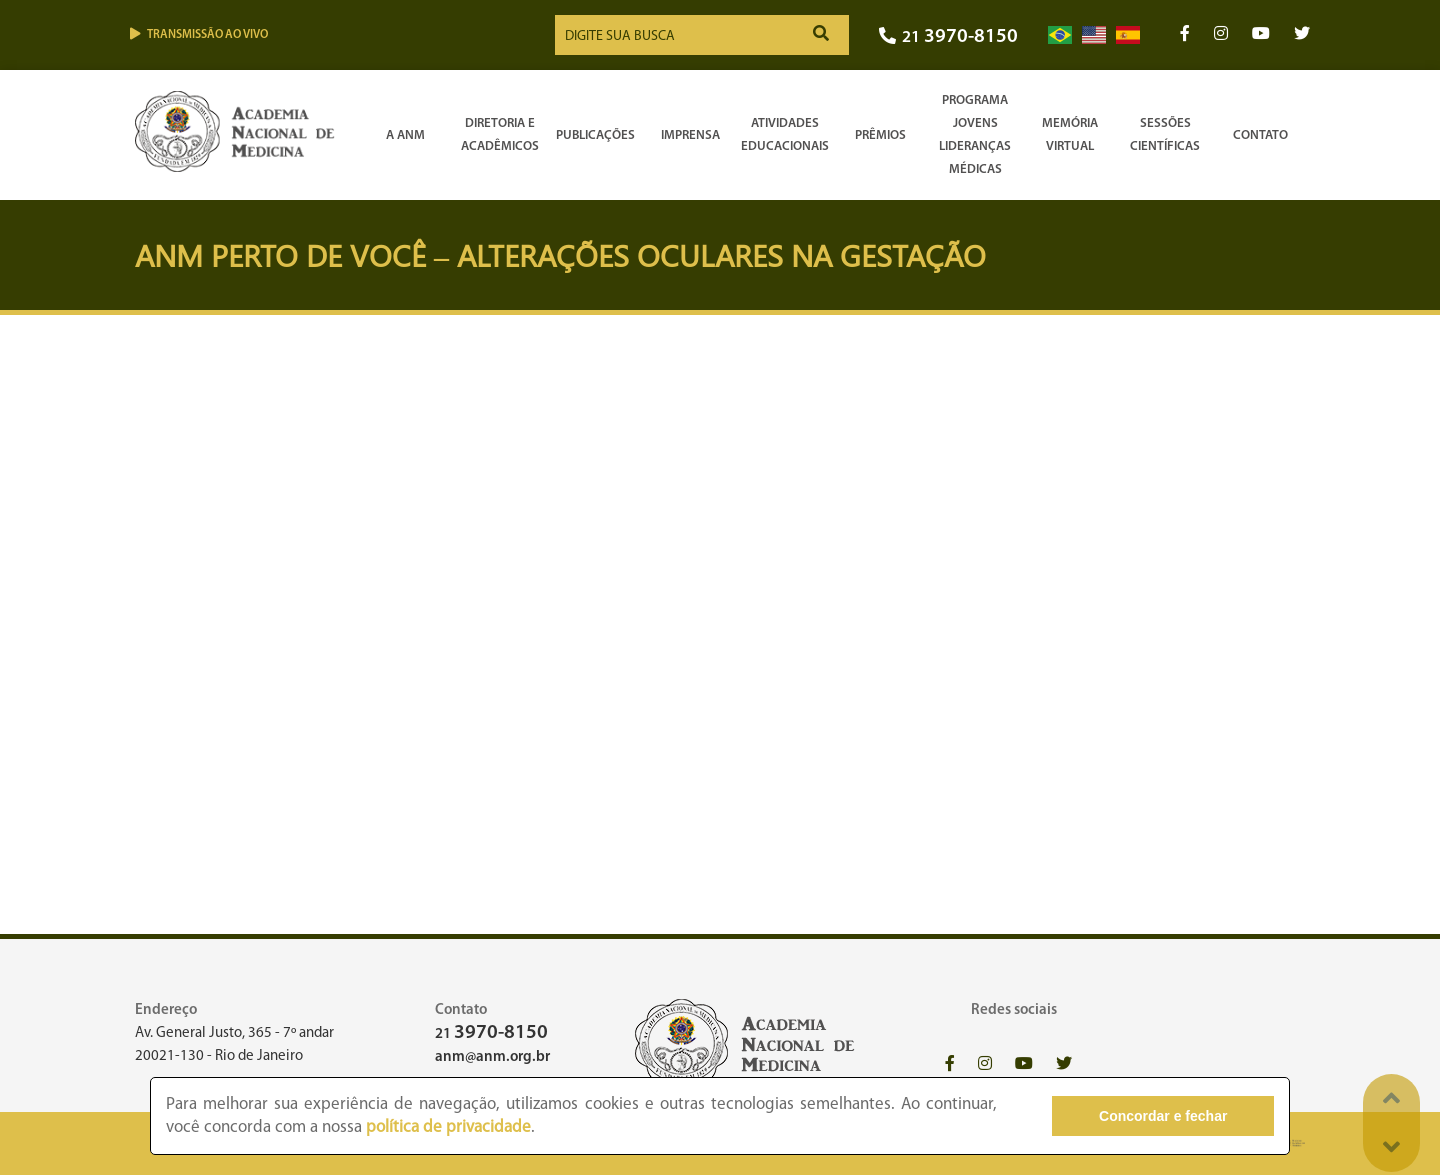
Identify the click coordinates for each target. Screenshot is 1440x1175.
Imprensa (690, 135)
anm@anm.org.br (492, 1057)
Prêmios (880, 135)
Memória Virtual (1070, 135)
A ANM (405, 135)
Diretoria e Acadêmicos (500, 135)
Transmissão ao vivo (199, 34)
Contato (1260, 135)
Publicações (595, 135)
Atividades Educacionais (785, 135)
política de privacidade (448, 1127)
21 (948, 37)
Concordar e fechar (1163, 1116)
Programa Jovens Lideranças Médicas (975, 135)
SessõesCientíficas (1165, 135)
